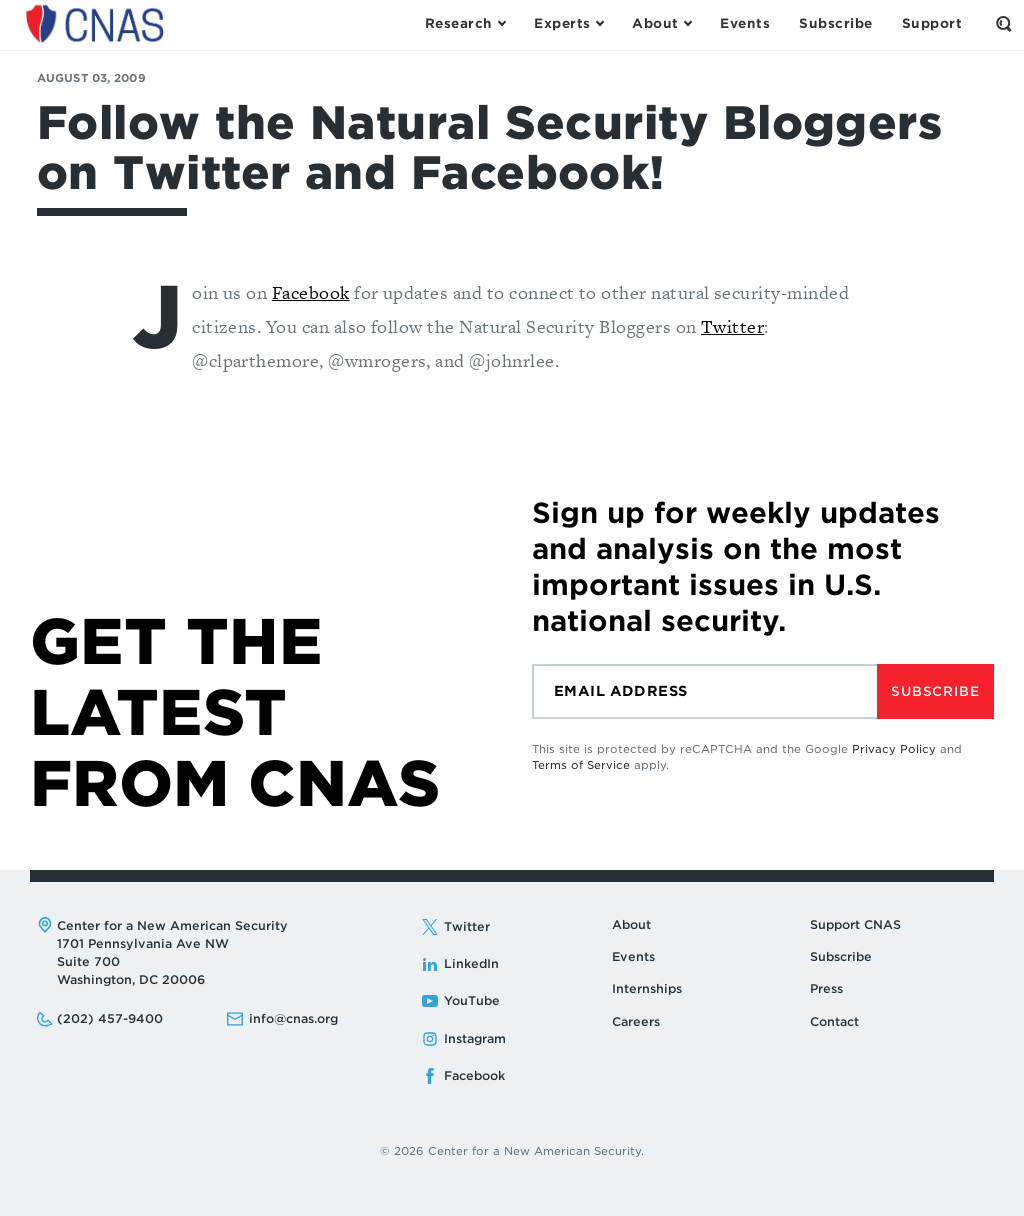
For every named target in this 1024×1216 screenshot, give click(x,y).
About (631, 924)
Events (633, 956)
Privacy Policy (894, 749)
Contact (834, 1021)
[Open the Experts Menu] (568, 24)
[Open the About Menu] (661, 24)
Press (826, 988)
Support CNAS (855, 924)
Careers (636, 1021)
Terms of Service (581, 765)
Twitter (732, 326)
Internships (647, 988)
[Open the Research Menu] (465, 24)
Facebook (311, 292)
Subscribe (935, 691)
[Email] (704, 691)
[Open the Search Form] (1004, 24)
